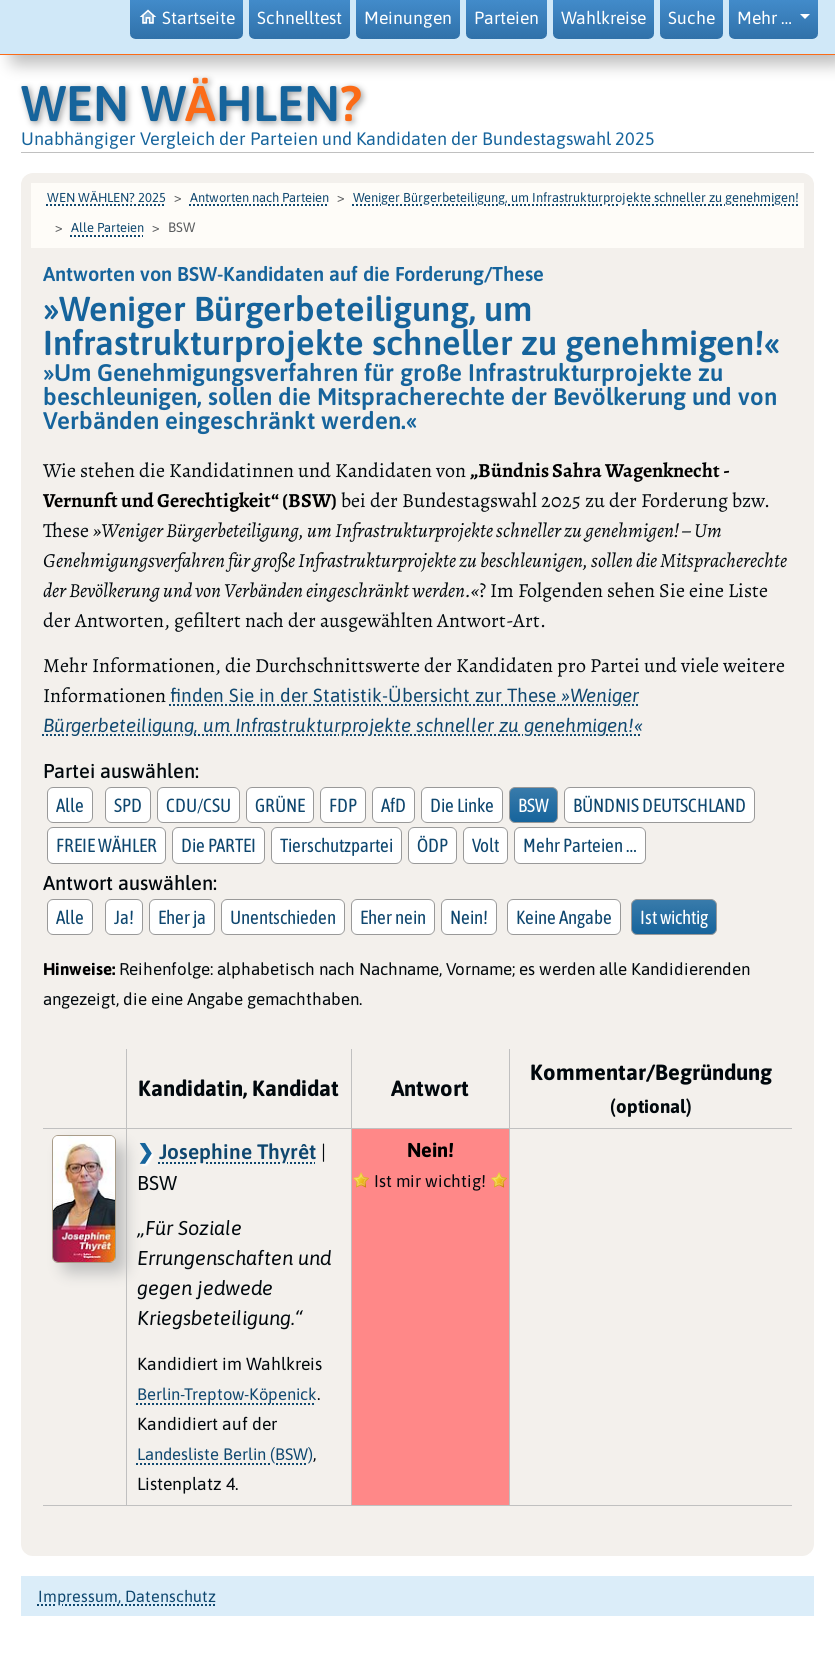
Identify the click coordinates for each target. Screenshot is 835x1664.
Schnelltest (299, 18)
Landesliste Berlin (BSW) (225, 1454)
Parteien (506, 18)
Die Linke (462, 805)
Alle (70, 805)
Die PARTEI (218, 845)
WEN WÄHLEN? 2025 (106, 197)
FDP (343, 805)
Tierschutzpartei (336, 845)
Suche (691, 18)
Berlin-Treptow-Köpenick (227, 1394)
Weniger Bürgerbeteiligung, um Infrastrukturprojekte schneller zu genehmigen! (576, 197)
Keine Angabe (564, 917)
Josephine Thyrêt (237, 1151)
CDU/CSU (198, 805)
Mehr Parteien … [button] (580, 845)
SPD (128, 805)
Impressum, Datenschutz (127, 1596)
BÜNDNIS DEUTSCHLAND (659, 805)
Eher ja (182, 917)
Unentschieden (283, 917)
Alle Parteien (107, 227)
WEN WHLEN (191, 103)
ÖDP (432, 845)
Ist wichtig (674, 917)
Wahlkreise (603, 18)
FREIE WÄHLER (106, 845)
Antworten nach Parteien (259, 197)
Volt (485, 845)
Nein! (469, 917)
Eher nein (393, 917)
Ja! (124, 917)
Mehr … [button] (766, 18)
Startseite (186, 17)
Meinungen (408, 18)
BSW (533, 805)
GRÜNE (280, 805)
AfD (393, 805)
